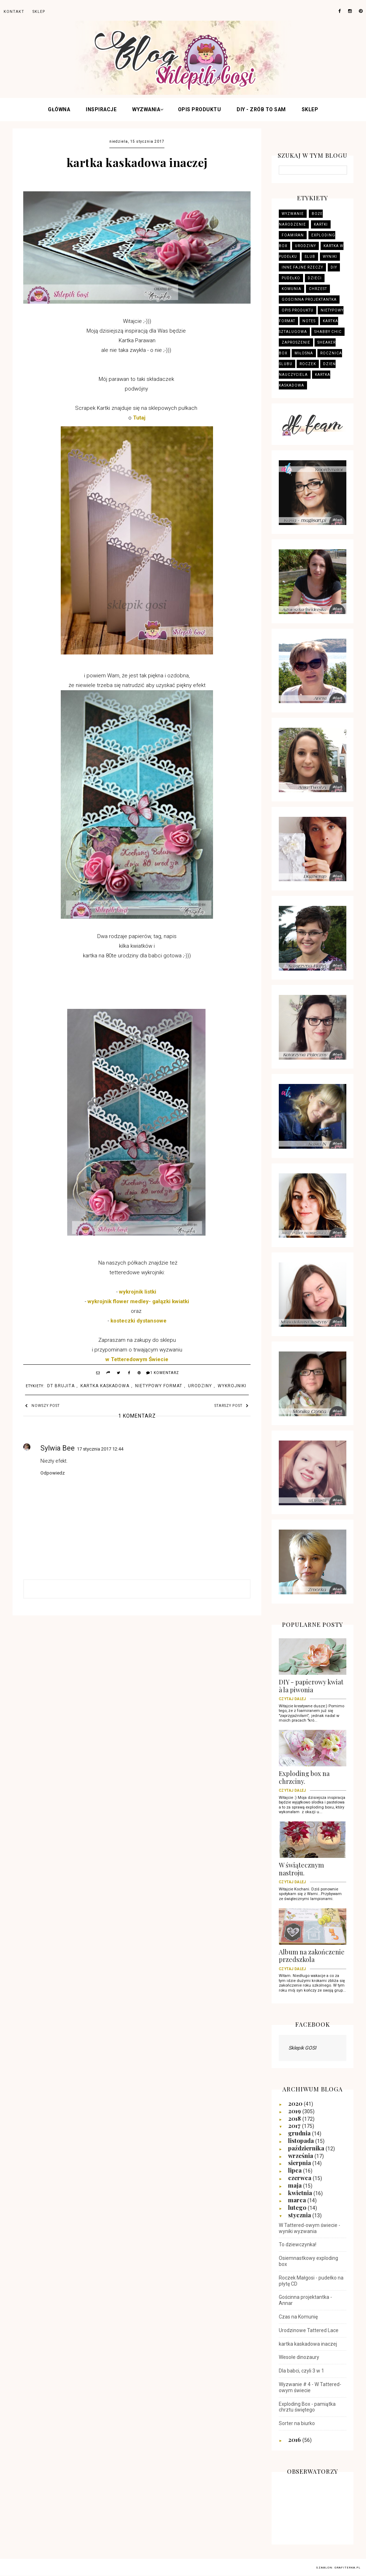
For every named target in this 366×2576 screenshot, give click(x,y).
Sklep (310, 109)
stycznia (300, 2215)
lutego (298, 2207)
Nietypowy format (158, 1385)
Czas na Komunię (298, 2317)
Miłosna (304, 353)
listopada (301, 2140)
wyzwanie (293, 214)
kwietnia (300, 2193)
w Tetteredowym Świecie (136, 1359)
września (301, 2155)
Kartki (321, 224)
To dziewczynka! (297, 2244)
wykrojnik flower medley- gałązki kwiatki (138, 1301)
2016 (295, 2439)
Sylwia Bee (57, 1448)
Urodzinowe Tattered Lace (308, 2330)
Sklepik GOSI (302, 2048)
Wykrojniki (232, 1385)
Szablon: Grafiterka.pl (338, 2567)
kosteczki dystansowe (138, 1321)
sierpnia (300, 2163)
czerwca (300, 2178)
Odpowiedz (52, 1473)
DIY (334, 267)
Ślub (310, 257)
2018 (295, 2118)
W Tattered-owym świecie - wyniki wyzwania (309, 2228)
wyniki (330, 257)
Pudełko (291, 278)
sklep (39, 12)
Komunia (291, 289)
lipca (295, 2170)
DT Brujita (61, 1385)
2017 (295, 2125)
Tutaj (138, 417)
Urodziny (200, 1385)
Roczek (308, 364)
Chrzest (318, 289)
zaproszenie (296, 342)
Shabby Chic (328, 332)
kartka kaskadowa (104, 1385)
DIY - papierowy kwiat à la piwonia (312, 1688)
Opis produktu (199, 109)
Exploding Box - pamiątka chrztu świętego (307, 2407)
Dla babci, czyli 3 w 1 (301, 2371)
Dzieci (315, 278)
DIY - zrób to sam (261, 109)
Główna (59, 109)
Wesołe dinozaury (299, 2357)
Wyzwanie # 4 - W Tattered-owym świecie (310, 2387)
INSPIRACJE (101, 109)
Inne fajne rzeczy (302, 267)
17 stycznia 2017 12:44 (100, 1449)
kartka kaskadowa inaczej (308, 2344)
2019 (295, 2111)
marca (297, 2200)
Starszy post (231, 1406)
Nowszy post (42, 1406)
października (307, 2148)
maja (295, 2185)
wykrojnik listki (138, 1292)
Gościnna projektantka (309, 299)
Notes (309, 321)
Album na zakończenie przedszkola (312, 1958)
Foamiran (293, 235)
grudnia (300, 2133)
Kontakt (14, 12)
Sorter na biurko (297, 2423)
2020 (296, 2103)
